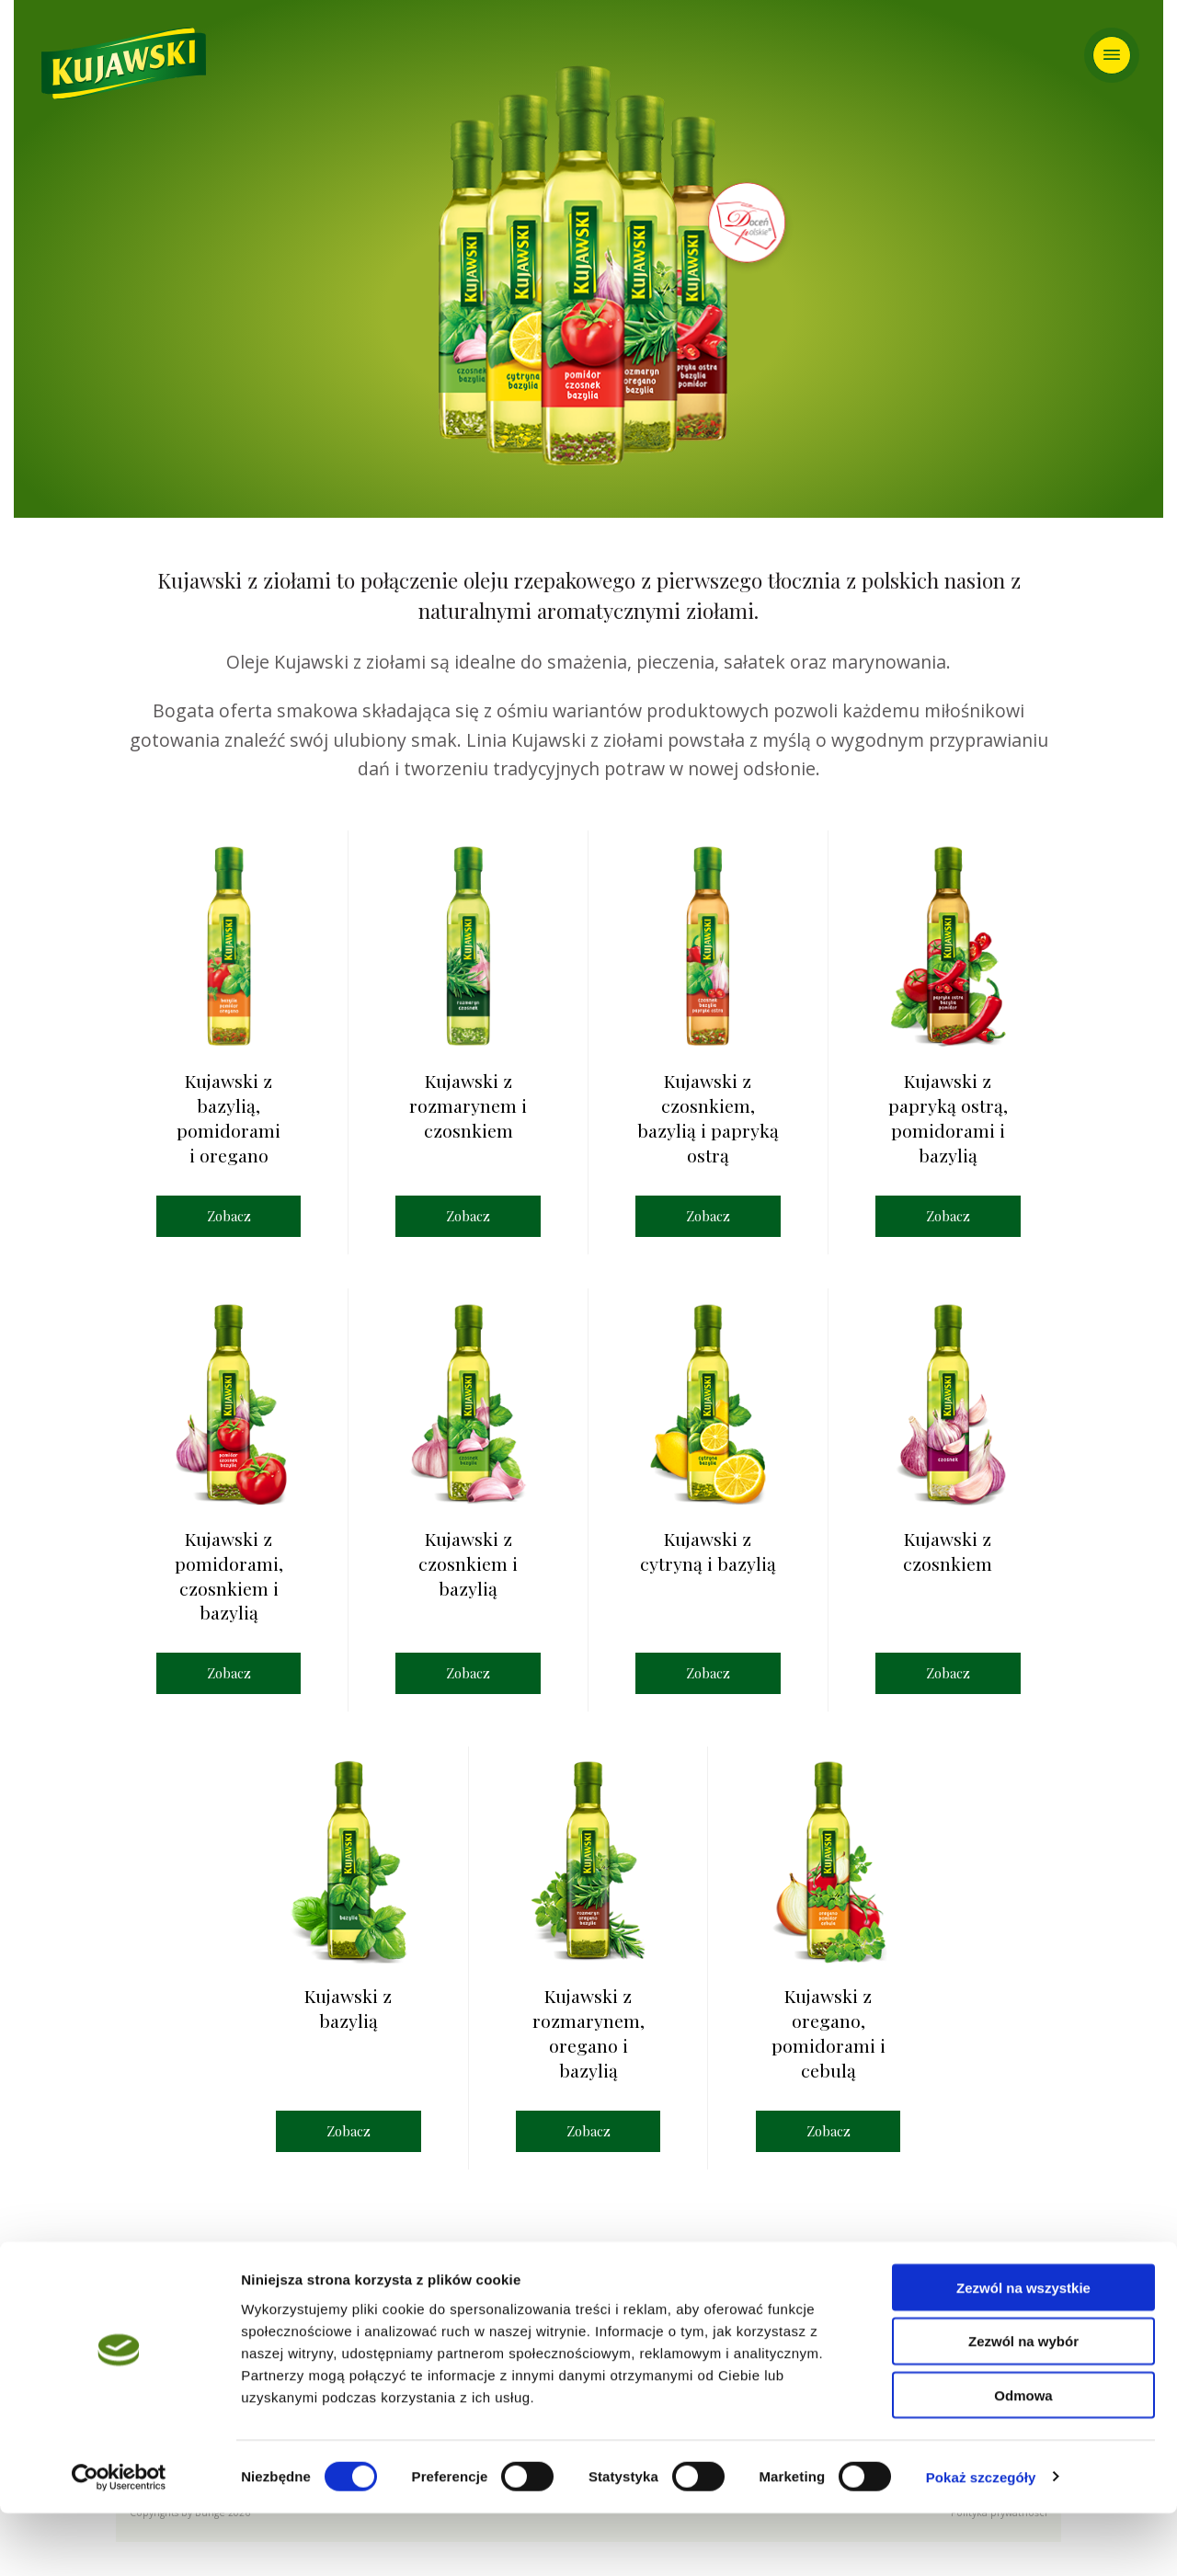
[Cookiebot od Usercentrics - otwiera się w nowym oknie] (119, 2540)
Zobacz (229, 1216)
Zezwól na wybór (1023, 2404)
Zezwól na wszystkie (1023, 2350)
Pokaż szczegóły (981, 2539)
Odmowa (1023, 2459)
